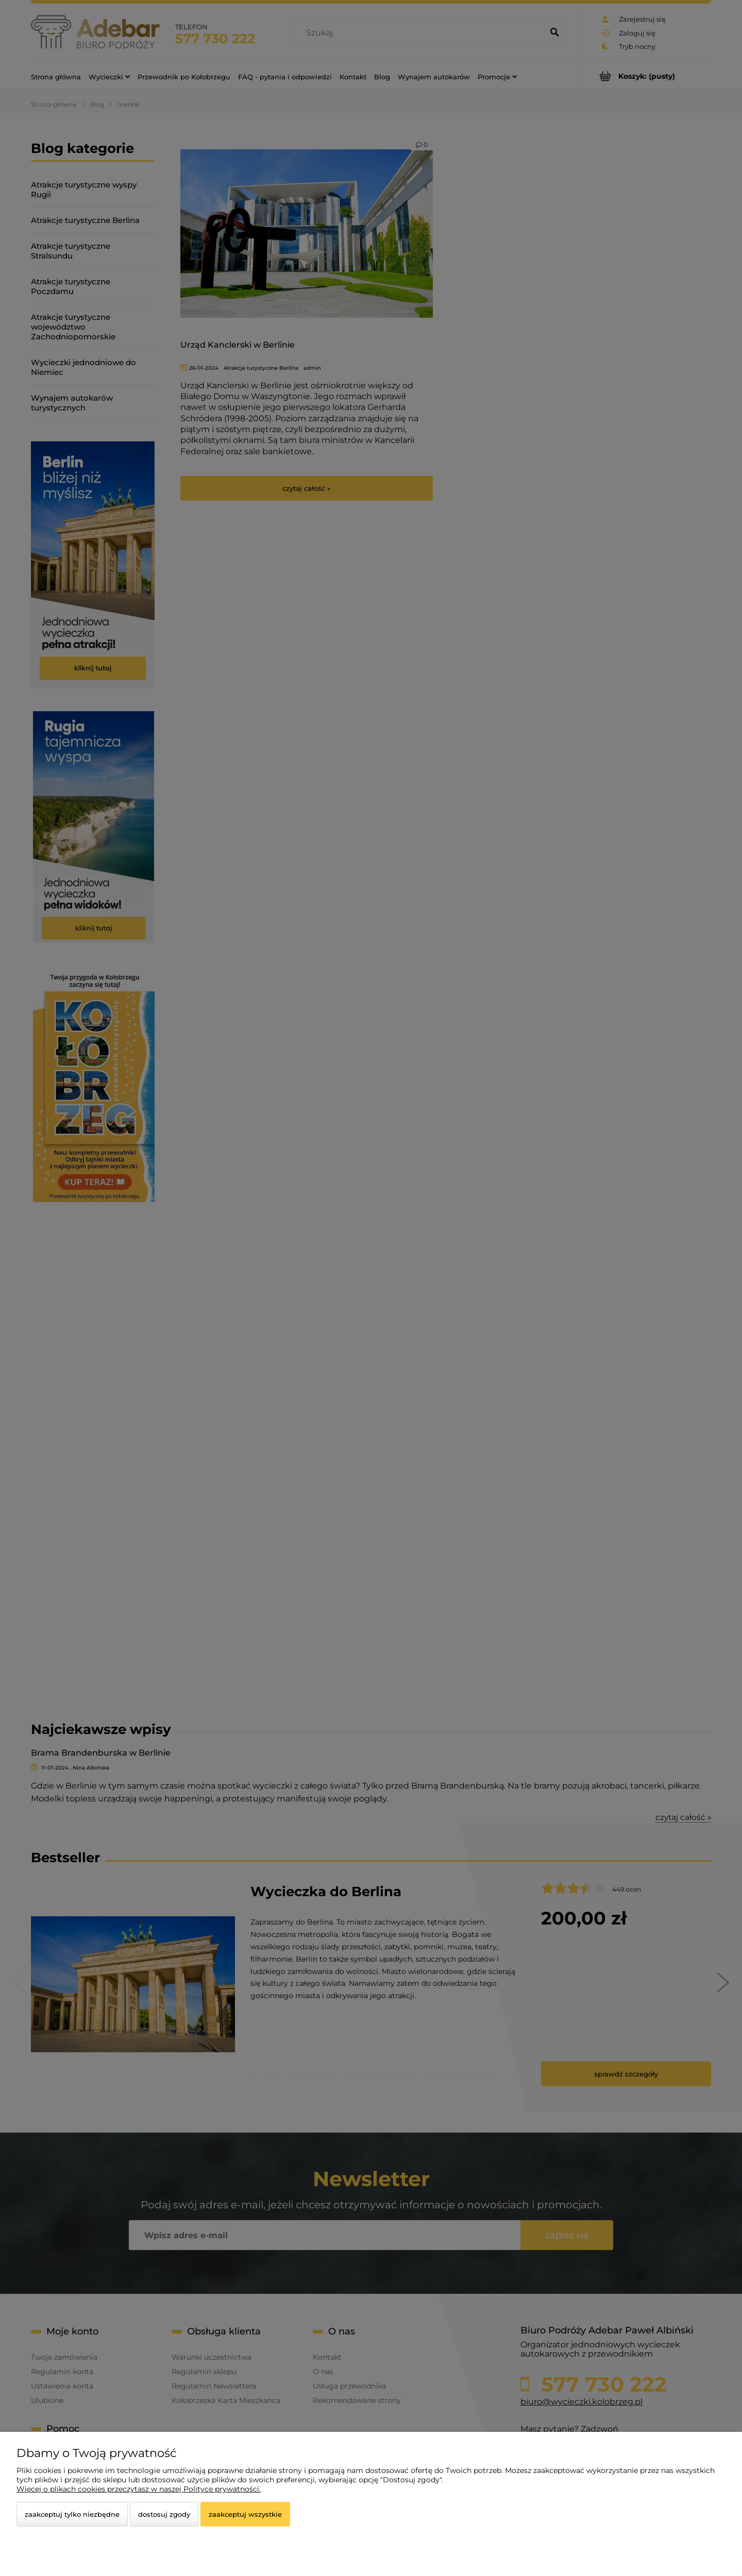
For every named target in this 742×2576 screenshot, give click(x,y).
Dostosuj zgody (164, 2514)
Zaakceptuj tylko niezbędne (72, 2514)
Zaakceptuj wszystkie (245, 2514)
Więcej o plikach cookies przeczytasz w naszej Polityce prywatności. (138, 2489)
